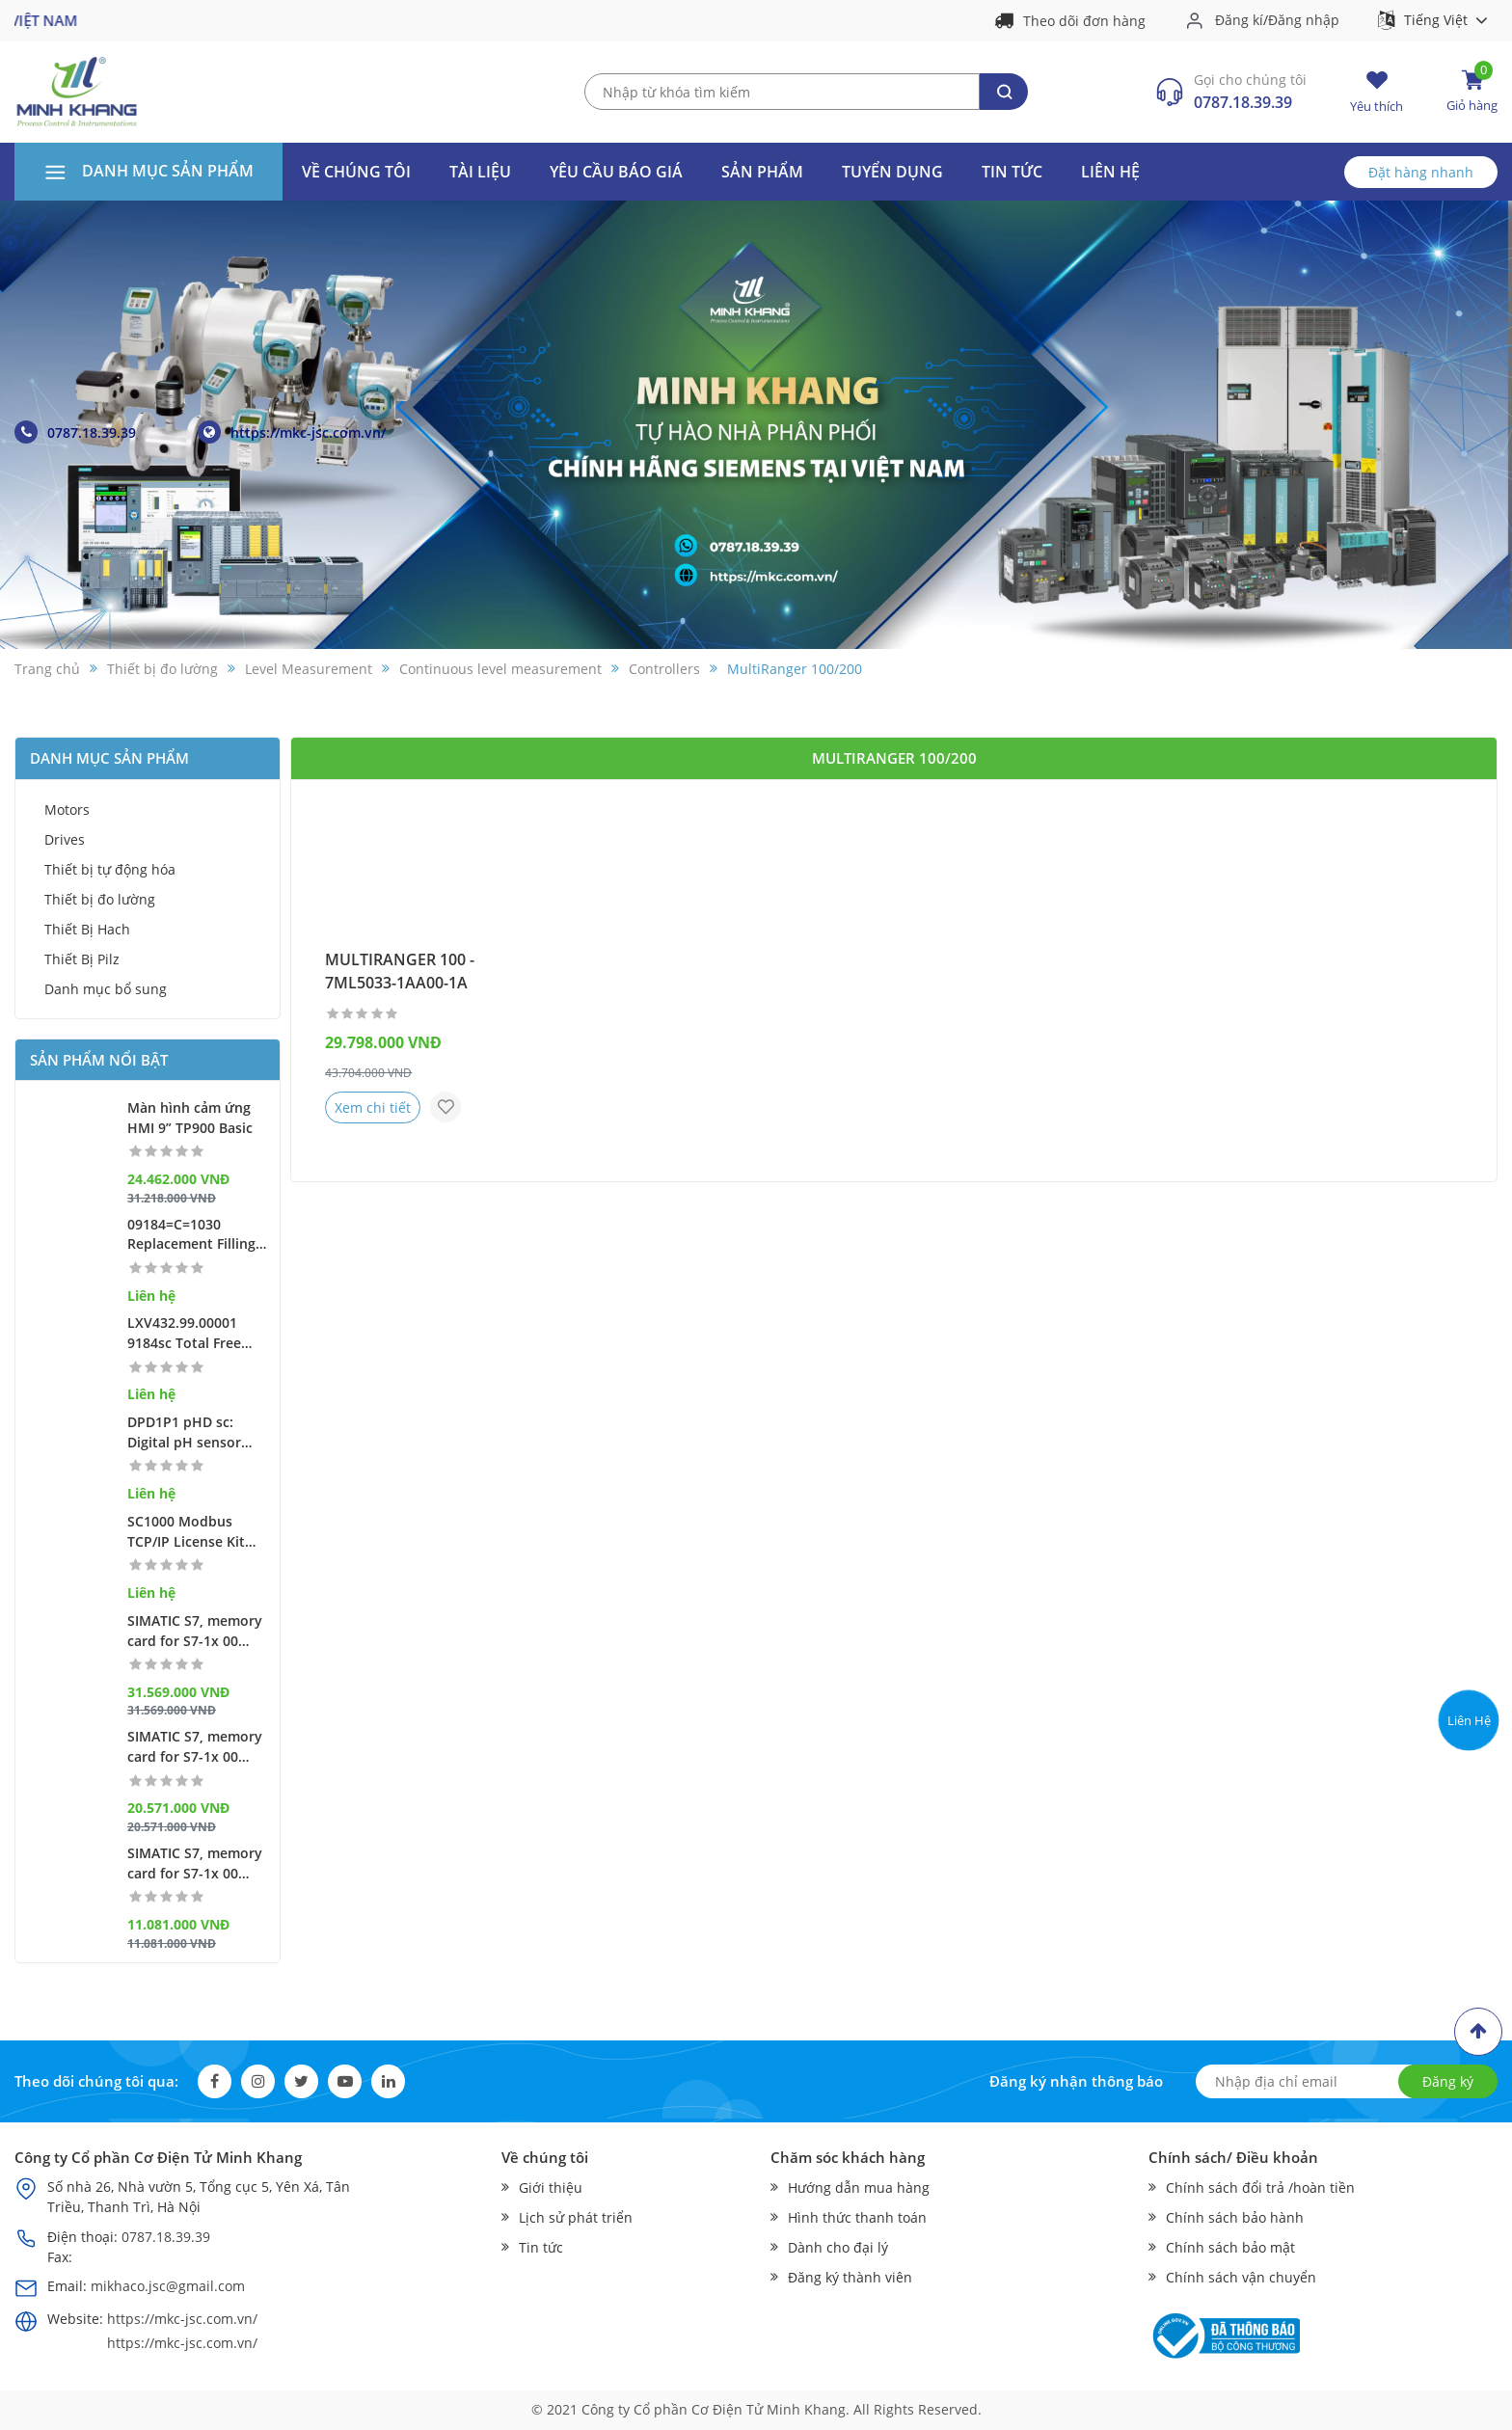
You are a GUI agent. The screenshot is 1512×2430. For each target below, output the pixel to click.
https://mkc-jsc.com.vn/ (292, 432)
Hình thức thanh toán (857, 2217)
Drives (64, 839)
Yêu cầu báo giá (616, 171)
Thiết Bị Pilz (82, 959)
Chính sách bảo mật (1230, 2247)
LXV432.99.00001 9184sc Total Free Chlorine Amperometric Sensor (184, 1333)
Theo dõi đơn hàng (1084, 21)
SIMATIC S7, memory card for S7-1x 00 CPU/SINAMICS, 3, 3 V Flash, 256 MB (196, 1864)
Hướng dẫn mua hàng (859, 2187)
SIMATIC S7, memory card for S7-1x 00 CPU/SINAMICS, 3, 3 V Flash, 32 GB (196, 1631)
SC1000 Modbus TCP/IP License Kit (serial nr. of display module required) (192, 1532)
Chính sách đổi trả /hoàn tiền (1260, 2187)
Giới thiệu (550, 2187)
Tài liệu (480, 171)
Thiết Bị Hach (87, 929)
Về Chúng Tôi (356, 171)
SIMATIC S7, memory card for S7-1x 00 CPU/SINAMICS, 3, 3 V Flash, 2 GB (196, 1747)
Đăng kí (1239, 20)
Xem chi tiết (373, 1107)
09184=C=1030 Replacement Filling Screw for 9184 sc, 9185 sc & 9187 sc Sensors (191, 1235)
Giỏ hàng (1472, 91)
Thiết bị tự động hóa (110, 869)
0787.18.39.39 (1243, 102)
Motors (67, 809)
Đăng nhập (1303, 20)
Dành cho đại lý (838, 2247)
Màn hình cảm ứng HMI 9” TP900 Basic (190, 1117)
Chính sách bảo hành (1235, 2217)
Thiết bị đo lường (99, 899)
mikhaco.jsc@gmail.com (168, 2286)
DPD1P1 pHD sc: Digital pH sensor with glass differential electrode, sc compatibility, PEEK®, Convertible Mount (198, 1433)
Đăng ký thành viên (850, 2277)
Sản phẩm (762, 171)
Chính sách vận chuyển (1241, 2277)
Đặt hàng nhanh (1420, 172)
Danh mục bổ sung (105, 989)
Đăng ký (1447, 2081)
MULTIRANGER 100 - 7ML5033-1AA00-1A (399, 971)
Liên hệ (1110, 171)
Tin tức (1012, 171)
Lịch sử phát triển (576, 2217)
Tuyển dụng (892, 171)
